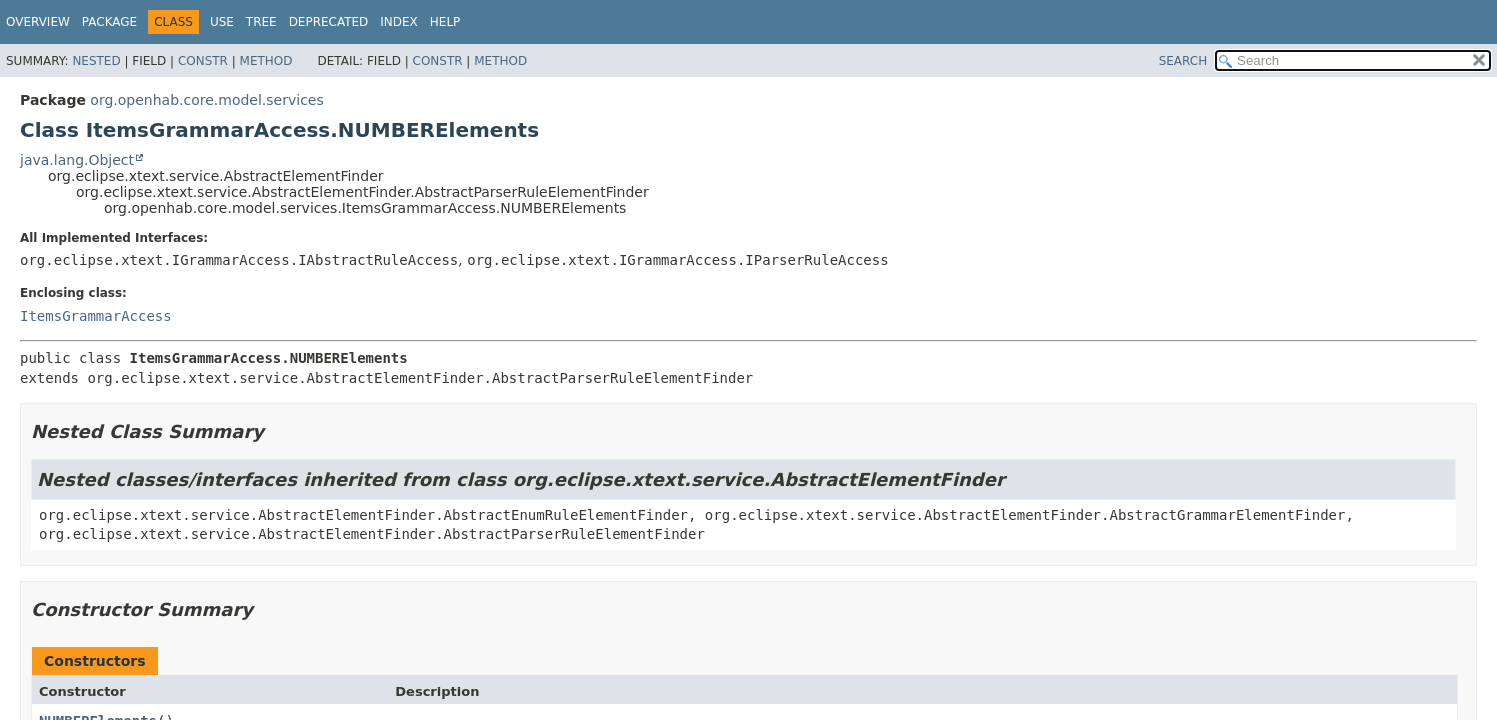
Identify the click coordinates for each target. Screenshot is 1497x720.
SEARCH (1183, 61)
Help (445, 22)
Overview (38, 22)
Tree (261, 22)
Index (399, 22)
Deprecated (329, 22)
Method (266, 61)
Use (222, 22)
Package (109, 22)
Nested (96, 61)
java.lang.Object (77, 160)
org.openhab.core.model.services (206, 100)
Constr (203, 61)
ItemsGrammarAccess (96, 316)
